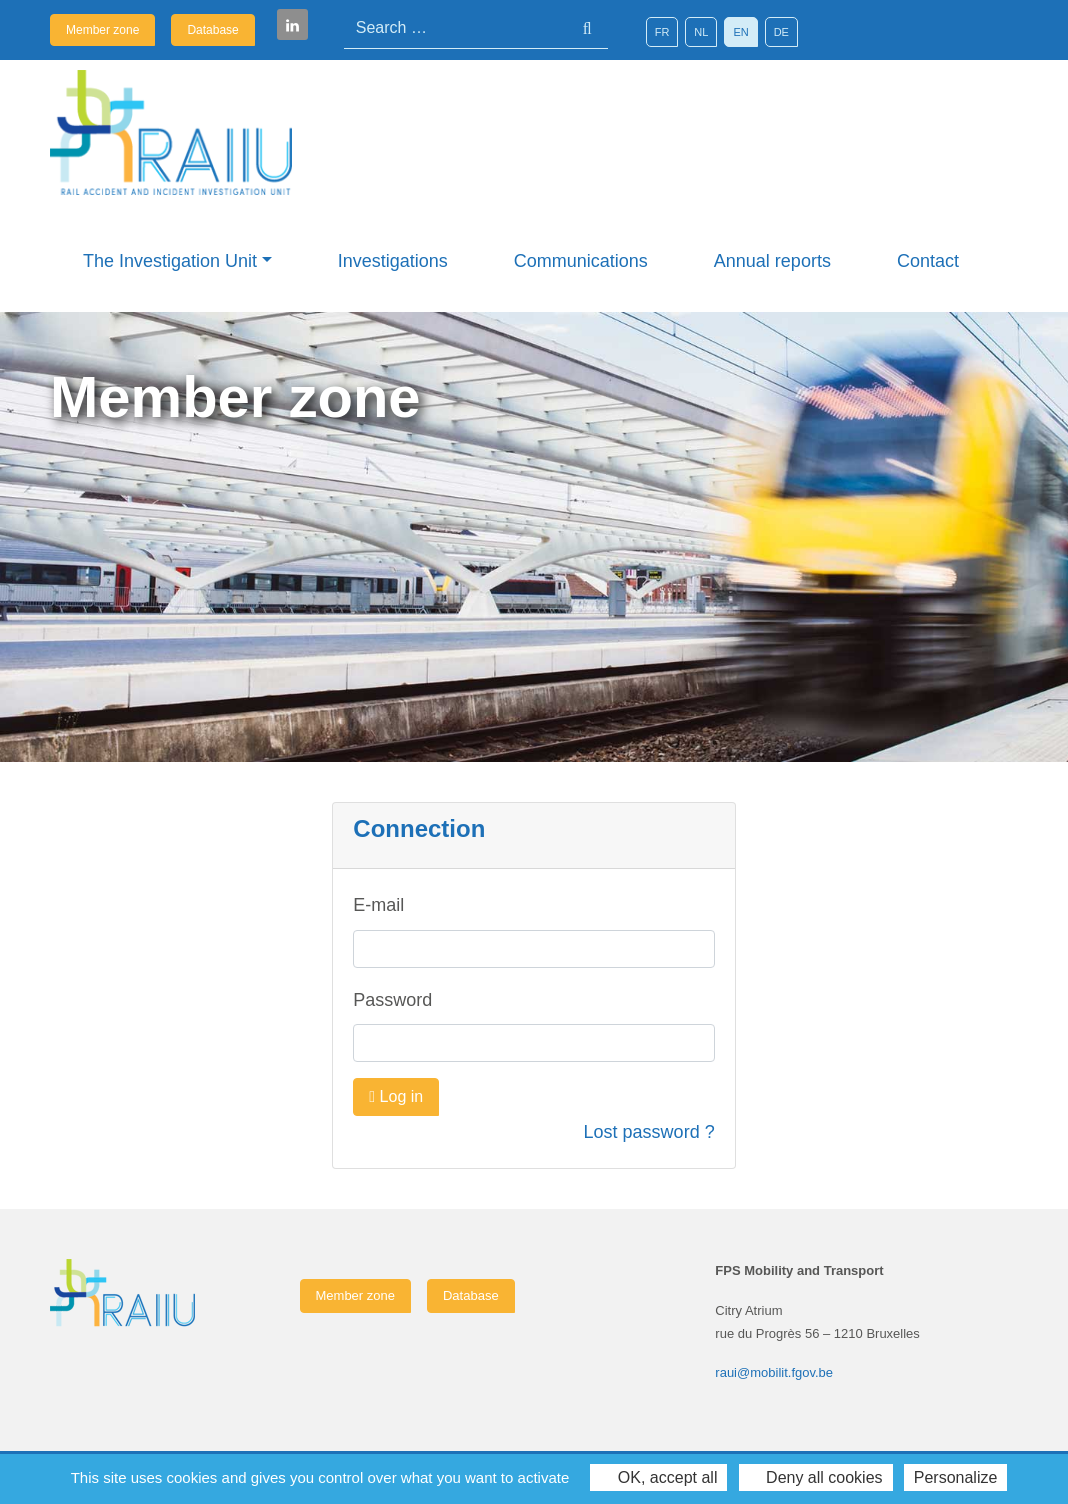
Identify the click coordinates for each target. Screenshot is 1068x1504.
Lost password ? (649, 1132)
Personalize (956, 1477)
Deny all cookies (816, 1477)
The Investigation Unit (170, 261)
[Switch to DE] (781, 32)
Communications (581, 261)
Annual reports (772, 261)
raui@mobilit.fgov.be (774, 1372)
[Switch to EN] (740, 32)
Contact (928, 261)
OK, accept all (658, 1477)
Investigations (393, 261)
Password (392, 1000)
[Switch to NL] (701, 32)
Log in (396, 1096)
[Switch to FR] (662, 32)
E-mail (378, 905)
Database (212, 30)
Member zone (102, 30)
